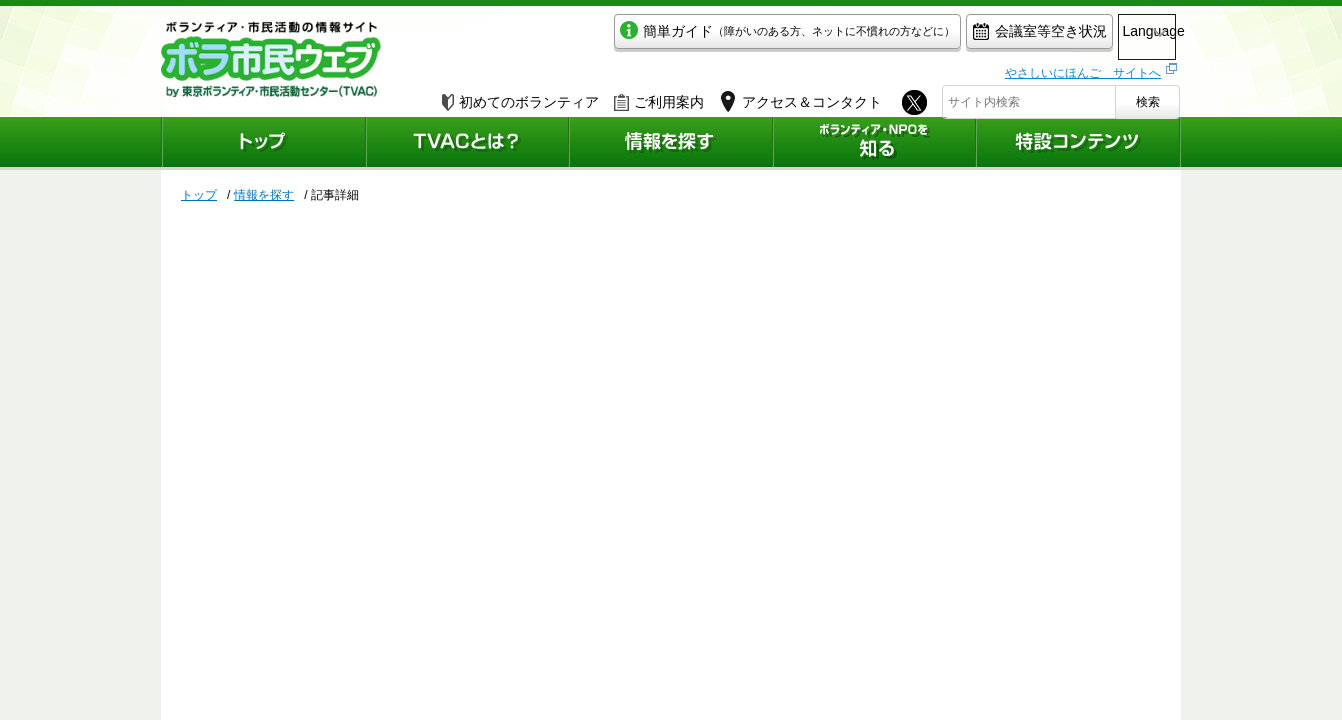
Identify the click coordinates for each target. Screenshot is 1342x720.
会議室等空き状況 (956, 36)
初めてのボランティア (520, 97)
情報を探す (264, 195)
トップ (199, 195)
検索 (1148, 97)
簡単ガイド (704, 36)
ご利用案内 (659, 97)
